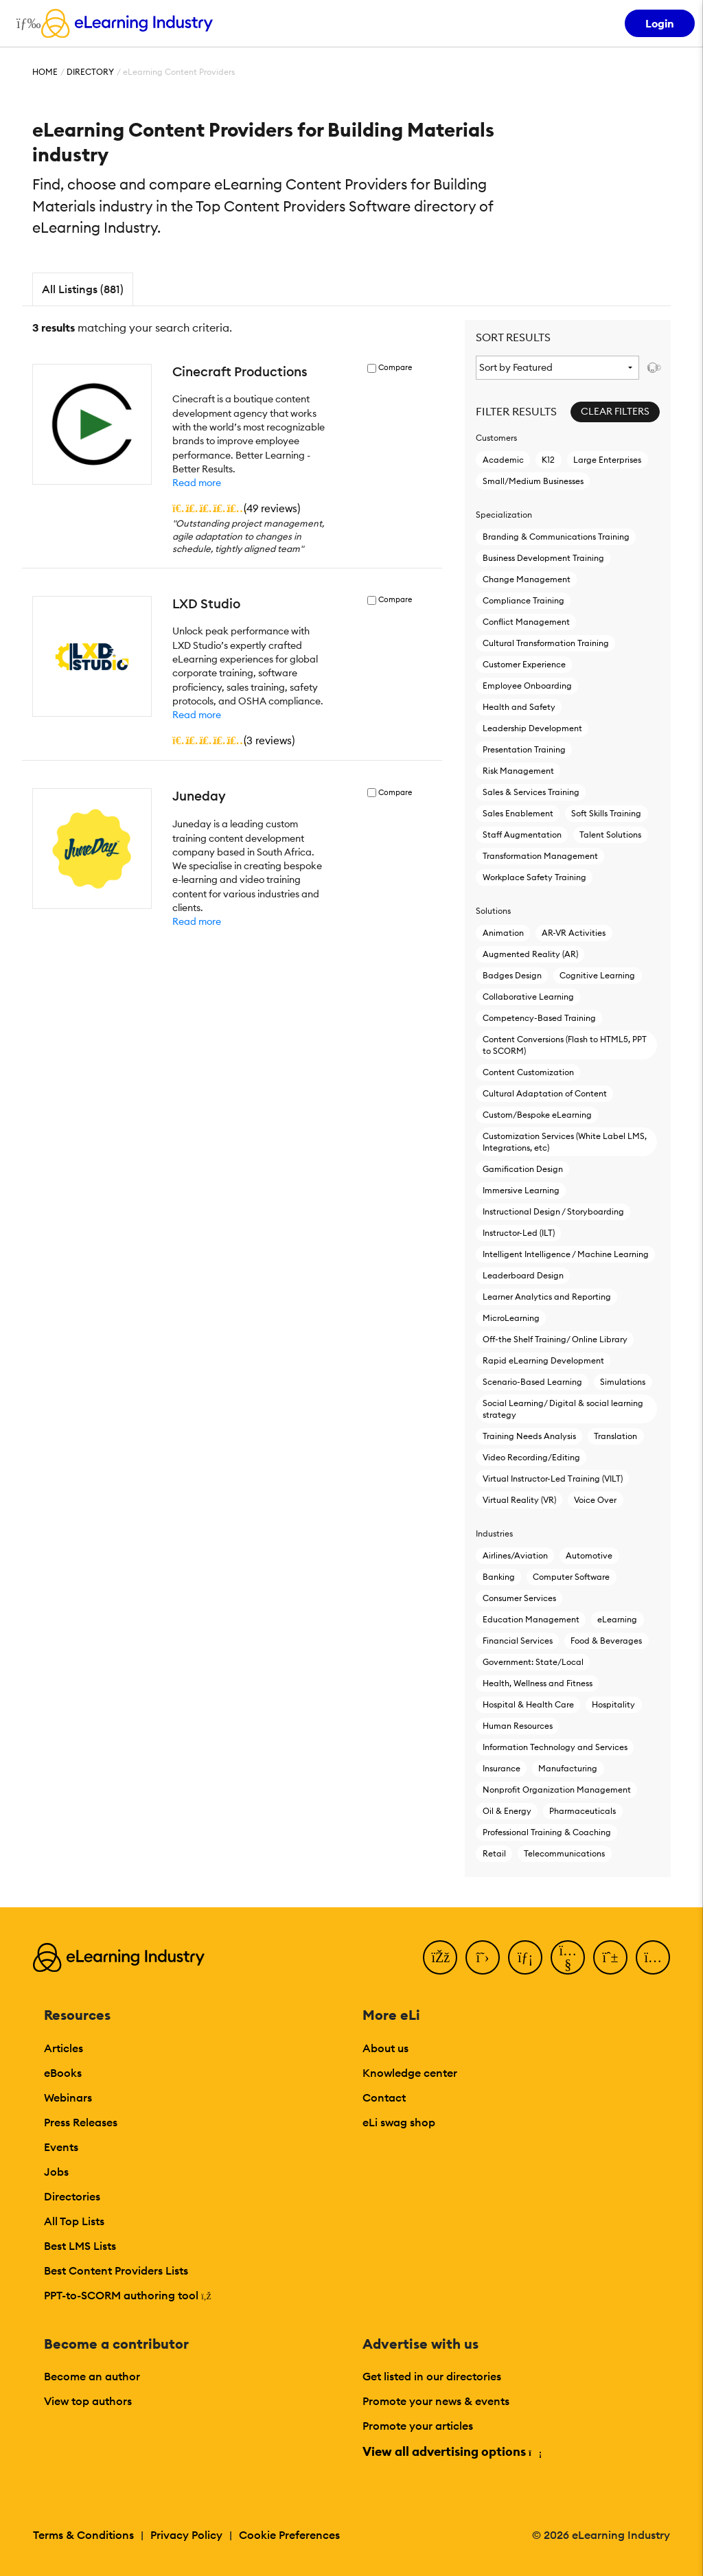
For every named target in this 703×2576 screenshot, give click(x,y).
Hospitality (613, 1704)
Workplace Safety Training (534, 877)
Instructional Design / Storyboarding (553, 1211)
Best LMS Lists (80, 2246)
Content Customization (528, 1072)
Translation (615, 1436)
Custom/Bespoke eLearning (537, 1114)
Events (61, 2147)
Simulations (622, 1382)
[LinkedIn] (525, 1957)
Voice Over (595, 1500)
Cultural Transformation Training (546, 643)
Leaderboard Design (523, 1275)
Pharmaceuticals (582, 1811)
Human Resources (518, 1726)
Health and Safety (519, 707)
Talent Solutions (610, 834)
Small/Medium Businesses (533, 481)
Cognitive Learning (597, 975)
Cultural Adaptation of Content (545, 1093)
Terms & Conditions (83, 2535)
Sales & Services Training (531, 792)
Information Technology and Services (555, 1747)
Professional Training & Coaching (547, 1832)
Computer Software (571, 1577)
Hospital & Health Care (528, 1704)
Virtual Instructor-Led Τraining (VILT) (553, 1478)
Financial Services (518, 1640)
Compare (395, 367)
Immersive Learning (521, 1190)
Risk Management (518, 771)
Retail (494, 1853)
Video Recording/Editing (531, 1457)
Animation (503, 933)
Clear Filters (615, 411)
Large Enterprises (607, 460)
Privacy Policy (186, 2535)
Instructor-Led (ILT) (519, 1233)
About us (385, 2048)
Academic (503, 460)
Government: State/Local (533, 1662)
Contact (384, 2097)
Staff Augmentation (522, 834)
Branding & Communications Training (556, 536)
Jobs (56, 2171)
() (236, 508)
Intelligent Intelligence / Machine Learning (566, 1254)
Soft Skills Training (606, 813)
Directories (72, 2196)
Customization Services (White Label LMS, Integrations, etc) (565, 1142)
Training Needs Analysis (529, 1436)
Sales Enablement (518, 813)
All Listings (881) (83, 289)
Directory (90, 72)
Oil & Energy (507, 1811)
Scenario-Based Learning (532, 1382)
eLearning (617, 1619)
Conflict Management (526, 622)
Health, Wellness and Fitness (537, 1683)
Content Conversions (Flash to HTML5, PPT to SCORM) (565, 1045)
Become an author (92, 2376)
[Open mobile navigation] (25, 23)
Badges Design (512, 975)
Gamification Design (523, 1169)
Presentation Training (524, 749)
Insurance (501, 1768)
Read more (196, 482)
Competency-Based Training (539, 1018)
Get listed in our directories (431, 2376)
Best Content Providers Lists (116, 2270)
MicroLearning (511, 1318)
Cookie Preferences (289, 2535)
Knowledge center (409, 2073)
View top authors (88, 2401)
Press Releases (80, 2122)
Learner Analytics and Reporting (547, 1296)
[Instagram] (653, 1957)
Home (45, 72)
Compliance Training (523, 600)
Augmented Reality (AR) (530, 954)
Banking (499, 1577)
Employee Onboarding (527, 685)
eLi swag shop (398, 2122)
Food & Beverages (606, 1640)
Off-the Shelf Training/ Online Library (555, 1339)
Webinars (68, 2097)
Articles (63, 2048)
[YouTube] (568, 1957)
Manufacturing (567, 1768)
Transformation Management (540, 856)
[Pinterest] (610, 1957)
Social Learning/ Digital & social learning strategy (563, 1409)
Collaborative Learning (528, 996)
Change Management (527, 579)
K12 (548, 460)
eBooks (63, 2073)
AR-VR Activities (574, 933)
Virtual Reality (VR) (519, 1500)
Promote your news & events (435, 2401)
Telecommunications (564, 1853)
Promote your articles (417, 2426)
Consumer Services (519, 1598)
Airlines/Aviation (515, 1555)
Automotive (589, 1555)
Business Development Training (543, 558)
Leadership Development (532, 728)
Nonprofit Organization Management (557, 1789)
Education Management (531, 1619)
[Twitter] (482, 1957)
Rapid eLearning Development (543, 1360)
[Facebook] (440, 1957)
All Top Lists (74, 2221)
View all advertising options (451, 2451)
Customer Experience (524, 664)
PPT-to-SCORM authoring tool (127, 2295)
